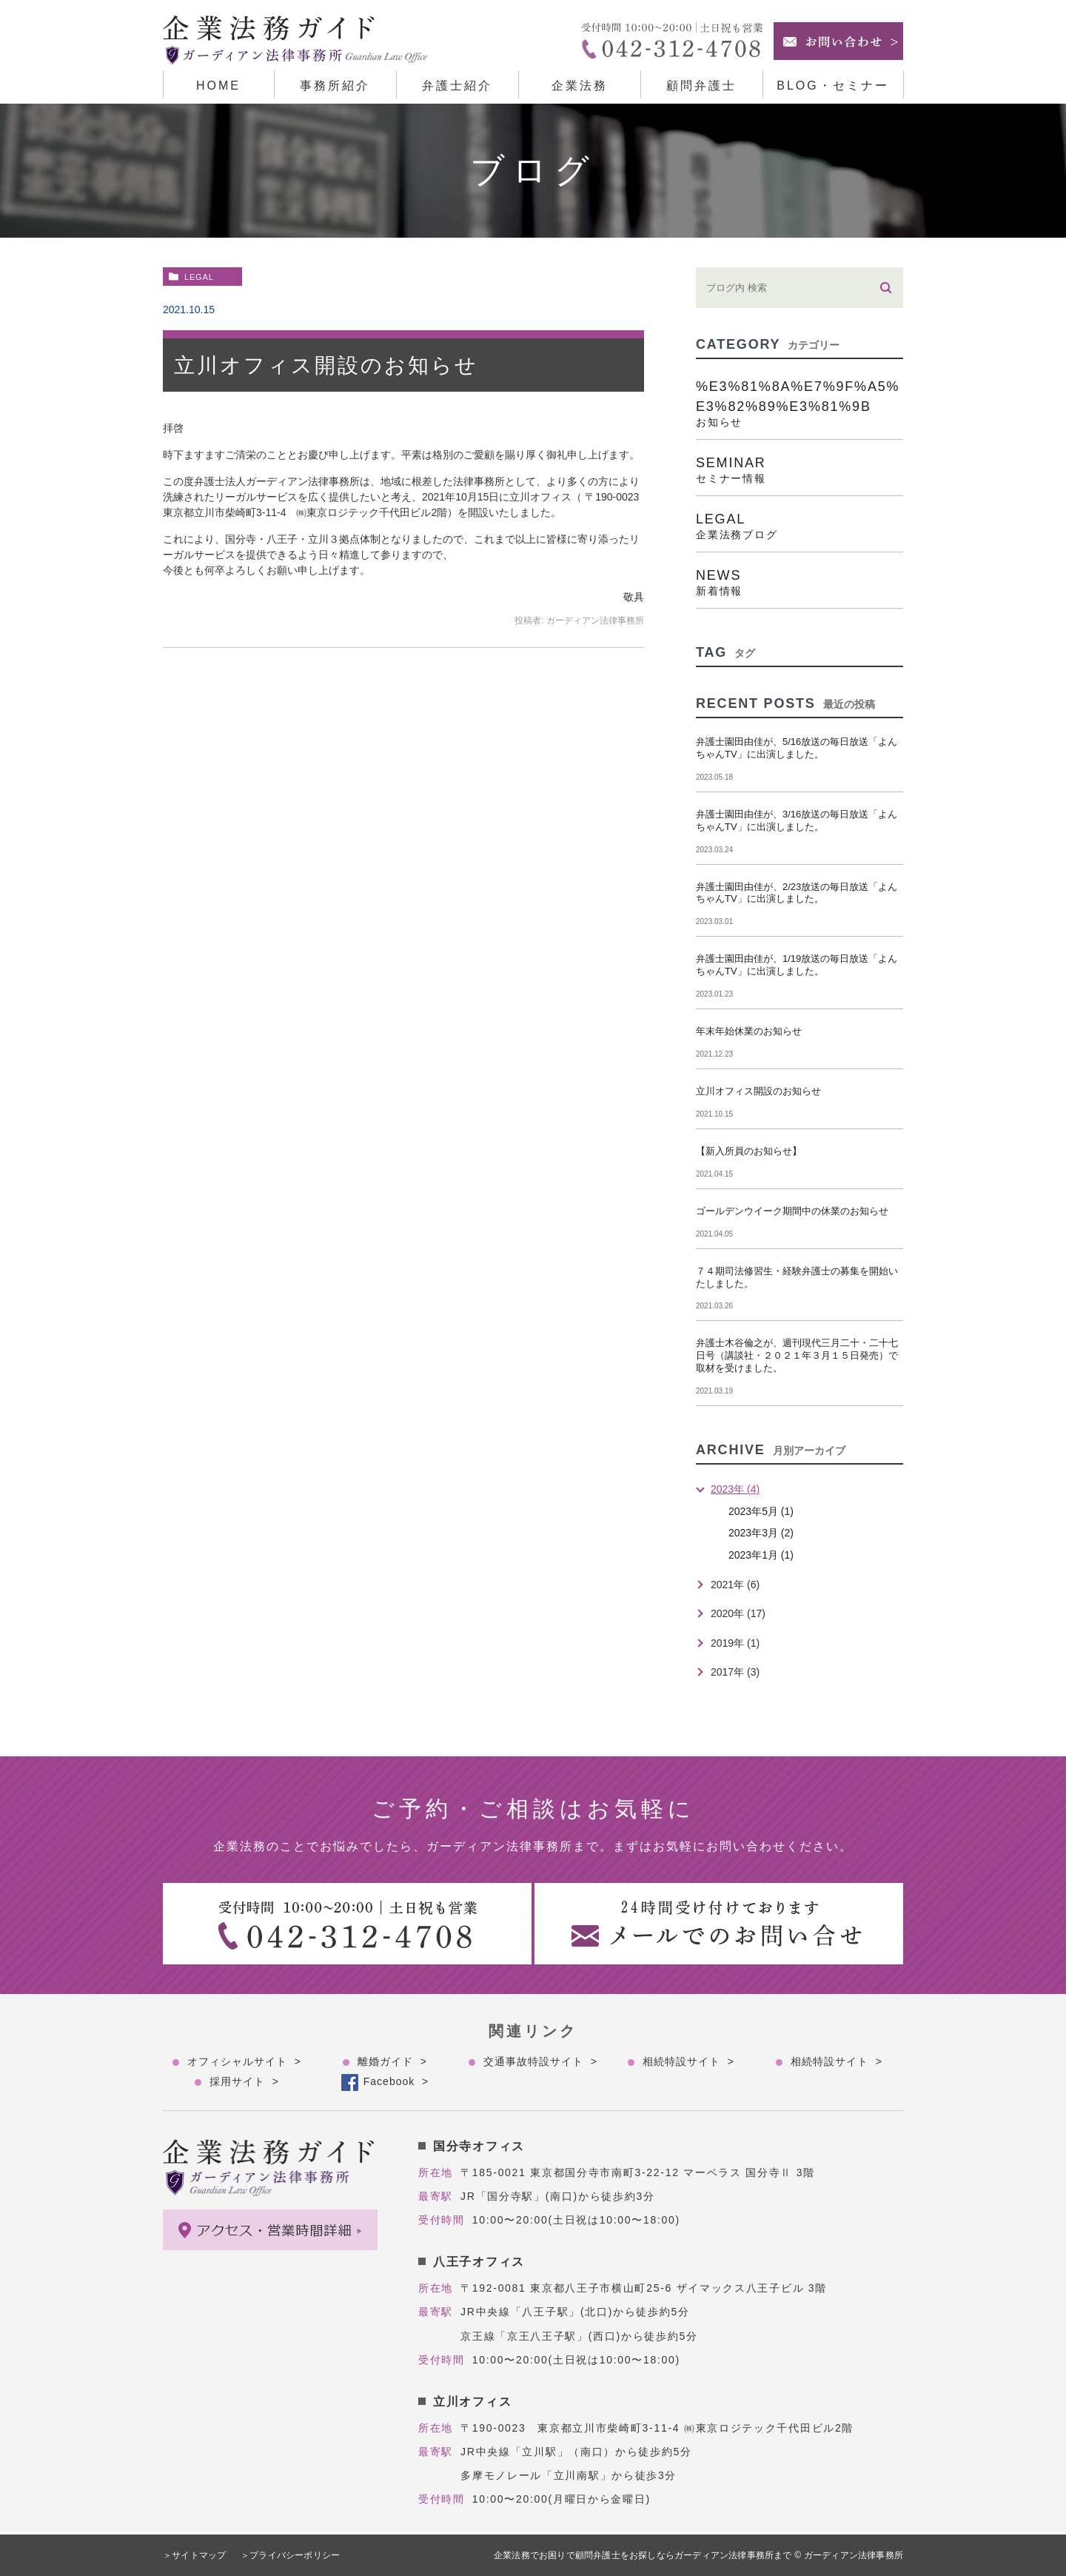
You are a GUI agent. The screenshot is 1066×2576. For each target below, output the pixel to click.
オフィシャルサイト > (244, 2061)
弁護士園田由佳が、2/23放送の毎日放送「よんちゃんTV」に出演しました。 (796, 893)
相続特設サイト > (688, 2061)
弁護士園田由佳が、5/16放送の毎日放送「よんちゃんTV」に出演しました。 (796, 748)
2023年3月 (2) (761, 1533)
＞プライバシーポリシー (292, 2555)
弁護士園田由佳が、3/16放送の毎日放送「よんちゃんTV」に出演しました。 (796, 820)
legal (199, 276)
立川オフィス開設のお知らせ (326, 365)
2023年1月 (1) (761, 1555)
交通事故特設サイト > (540, 2061)
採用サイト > (244, 2081)
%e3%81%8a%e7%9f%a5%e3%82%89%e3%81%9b (799, 403)
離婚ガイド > (392, 2061)
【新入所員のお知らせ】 (749, 1151)
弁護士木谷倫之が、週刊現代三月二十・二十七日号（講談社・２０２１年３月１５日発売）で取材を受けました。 (797, 1355)
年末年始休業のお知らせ (749, 1031)
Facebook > (396, 2081)
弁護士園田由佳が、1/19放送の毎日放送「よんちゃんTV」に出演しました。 (796, 965)
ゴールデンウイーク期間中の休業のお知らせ (792, 1211)
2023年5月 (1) (761, 1511)
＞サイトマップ (194, 2555)
